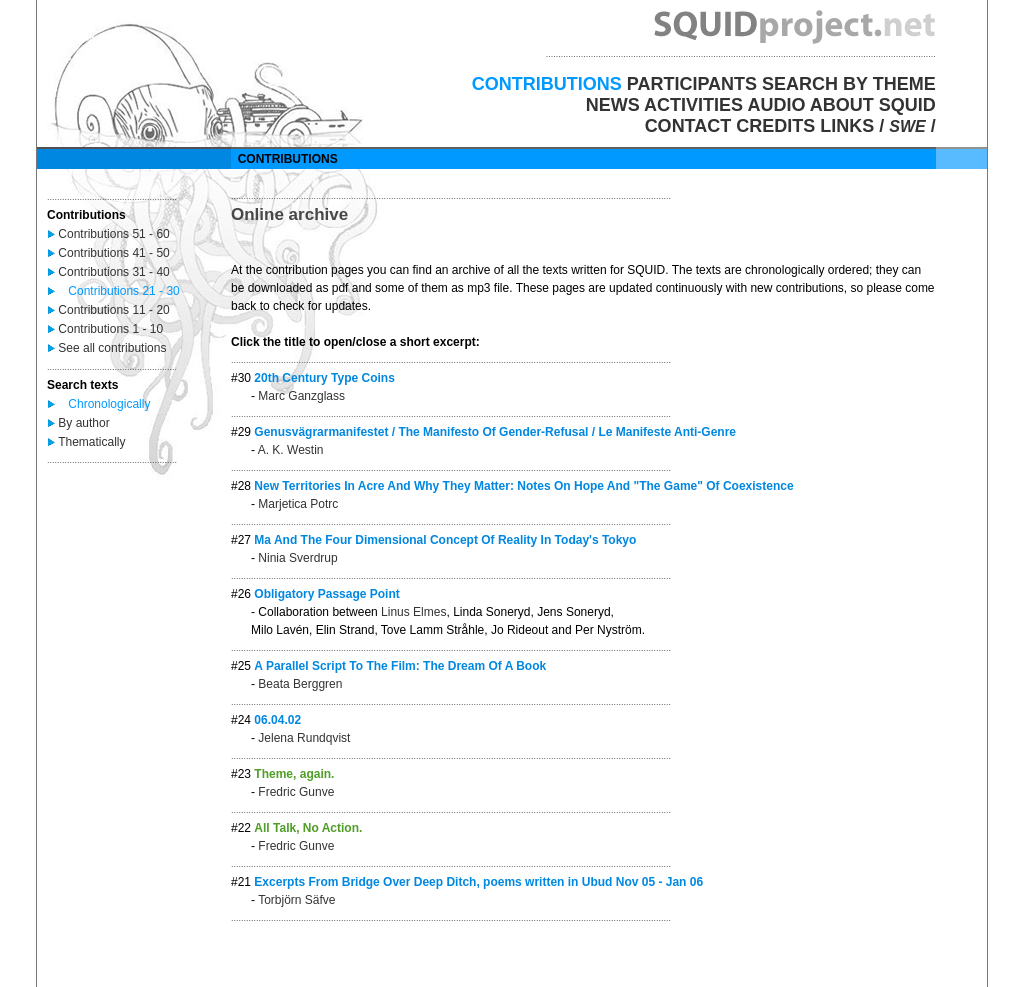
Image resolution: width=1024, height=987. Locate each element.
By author (83, 423)
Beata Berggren (300, 684)
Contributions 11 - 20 (113, 310)
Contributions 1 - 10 (110, 329)
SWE (907, 126)
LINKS (847, 126)
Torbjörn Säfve (296, 900)
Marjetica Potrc (298, 504)
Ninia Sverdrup (297, 558)
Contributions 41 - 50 (113, 253)
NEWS (613, 105)
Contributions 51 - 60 (113, 234)
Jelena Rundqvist (304, 738)
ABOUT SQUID (873, 105)
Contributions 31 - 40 (113, 272)
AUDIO (776, 105)
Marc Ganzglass (301, 396)
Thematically (91, 442)
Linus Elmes (413, 612)
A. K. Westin (291, 450)
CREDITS (775, 126)
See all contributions (112, 348)
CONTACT (688, 126)
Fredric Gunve (296, 792)
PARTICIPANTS (692, 84)
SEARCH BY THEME (849, 84)
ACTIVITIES (693, 105)
